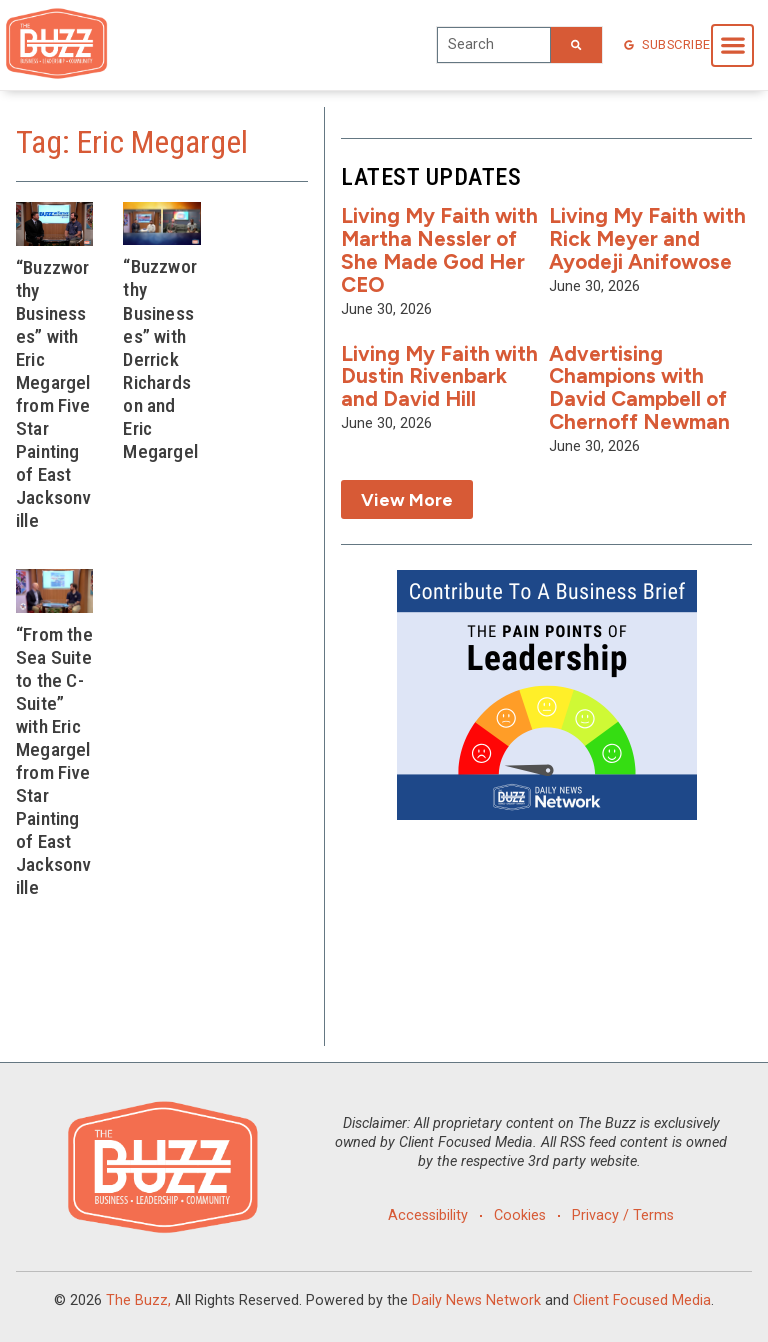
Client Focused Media (642, 1300)
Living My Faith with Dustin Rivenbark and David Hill (439, 376)
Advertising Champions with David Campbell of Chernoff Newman (639, 388)
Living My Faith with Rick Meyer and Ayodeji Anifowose (647, 238)
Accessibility (427, 1215)
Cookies (520, 1215)
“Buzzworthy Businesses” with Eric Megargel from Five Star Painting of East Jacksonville (53, 394)
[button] (732, 45)
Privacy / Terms (624, 1215)
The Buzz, (138, 1300)
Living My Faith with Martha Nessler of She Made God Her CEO (439, 250)
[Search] (576, 45)
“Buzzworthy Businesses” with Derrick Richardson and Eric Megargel (160, 358)
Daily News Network (476, 1300)
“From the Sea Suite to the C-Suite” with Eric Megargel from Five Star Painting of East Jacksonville (54, 761)
